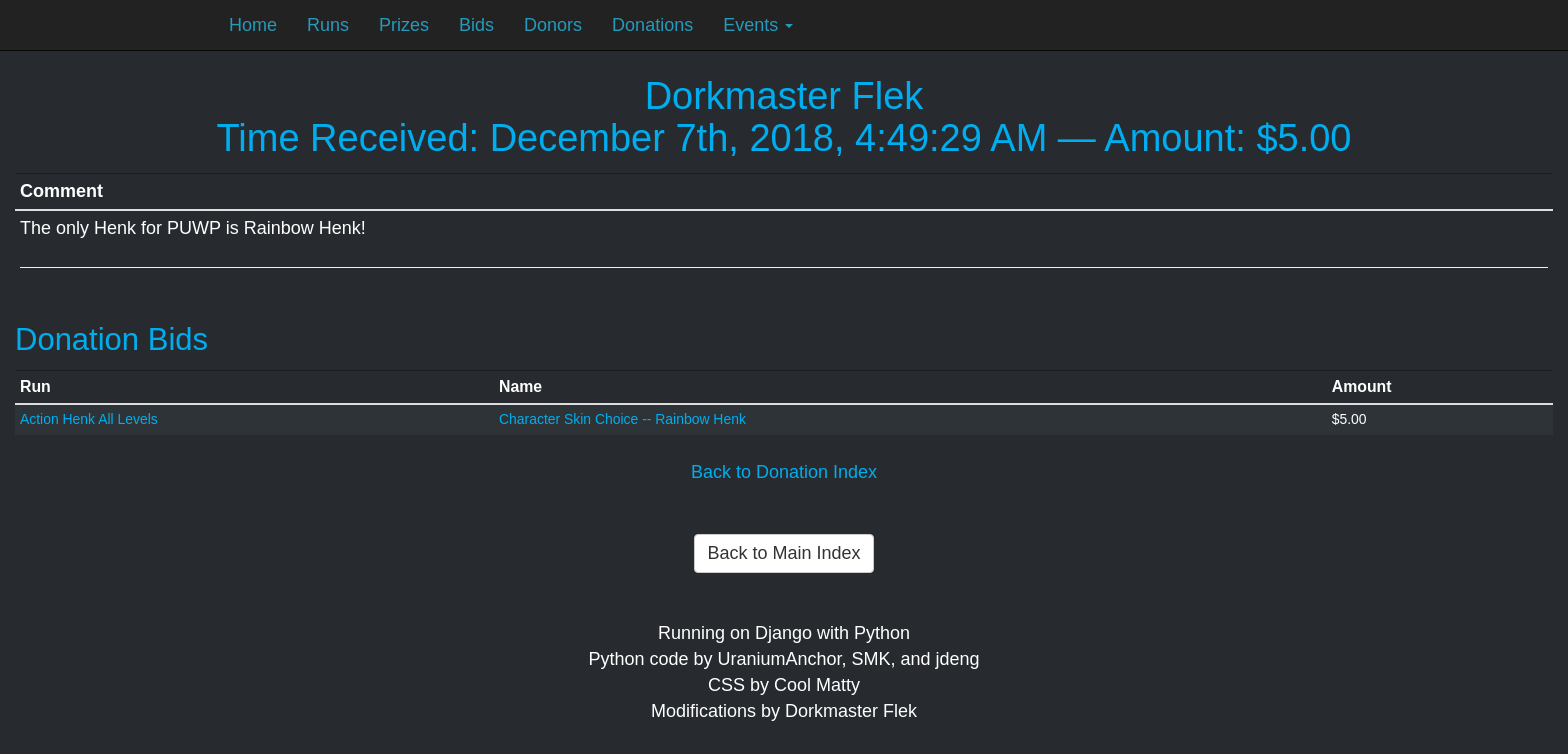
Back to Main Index (783, 553)
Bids (476, 25)
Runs (328, 25)
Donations (652, 25)
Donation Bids (111, 339)
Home (253, 25)
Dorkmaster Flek (784, 96)
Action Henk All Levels (89, 419)
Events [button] (758, 25)
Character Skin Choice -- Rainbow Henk (622, 419)
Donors (553, 25)
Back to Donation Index (784, 472)
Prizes (404, 25)
